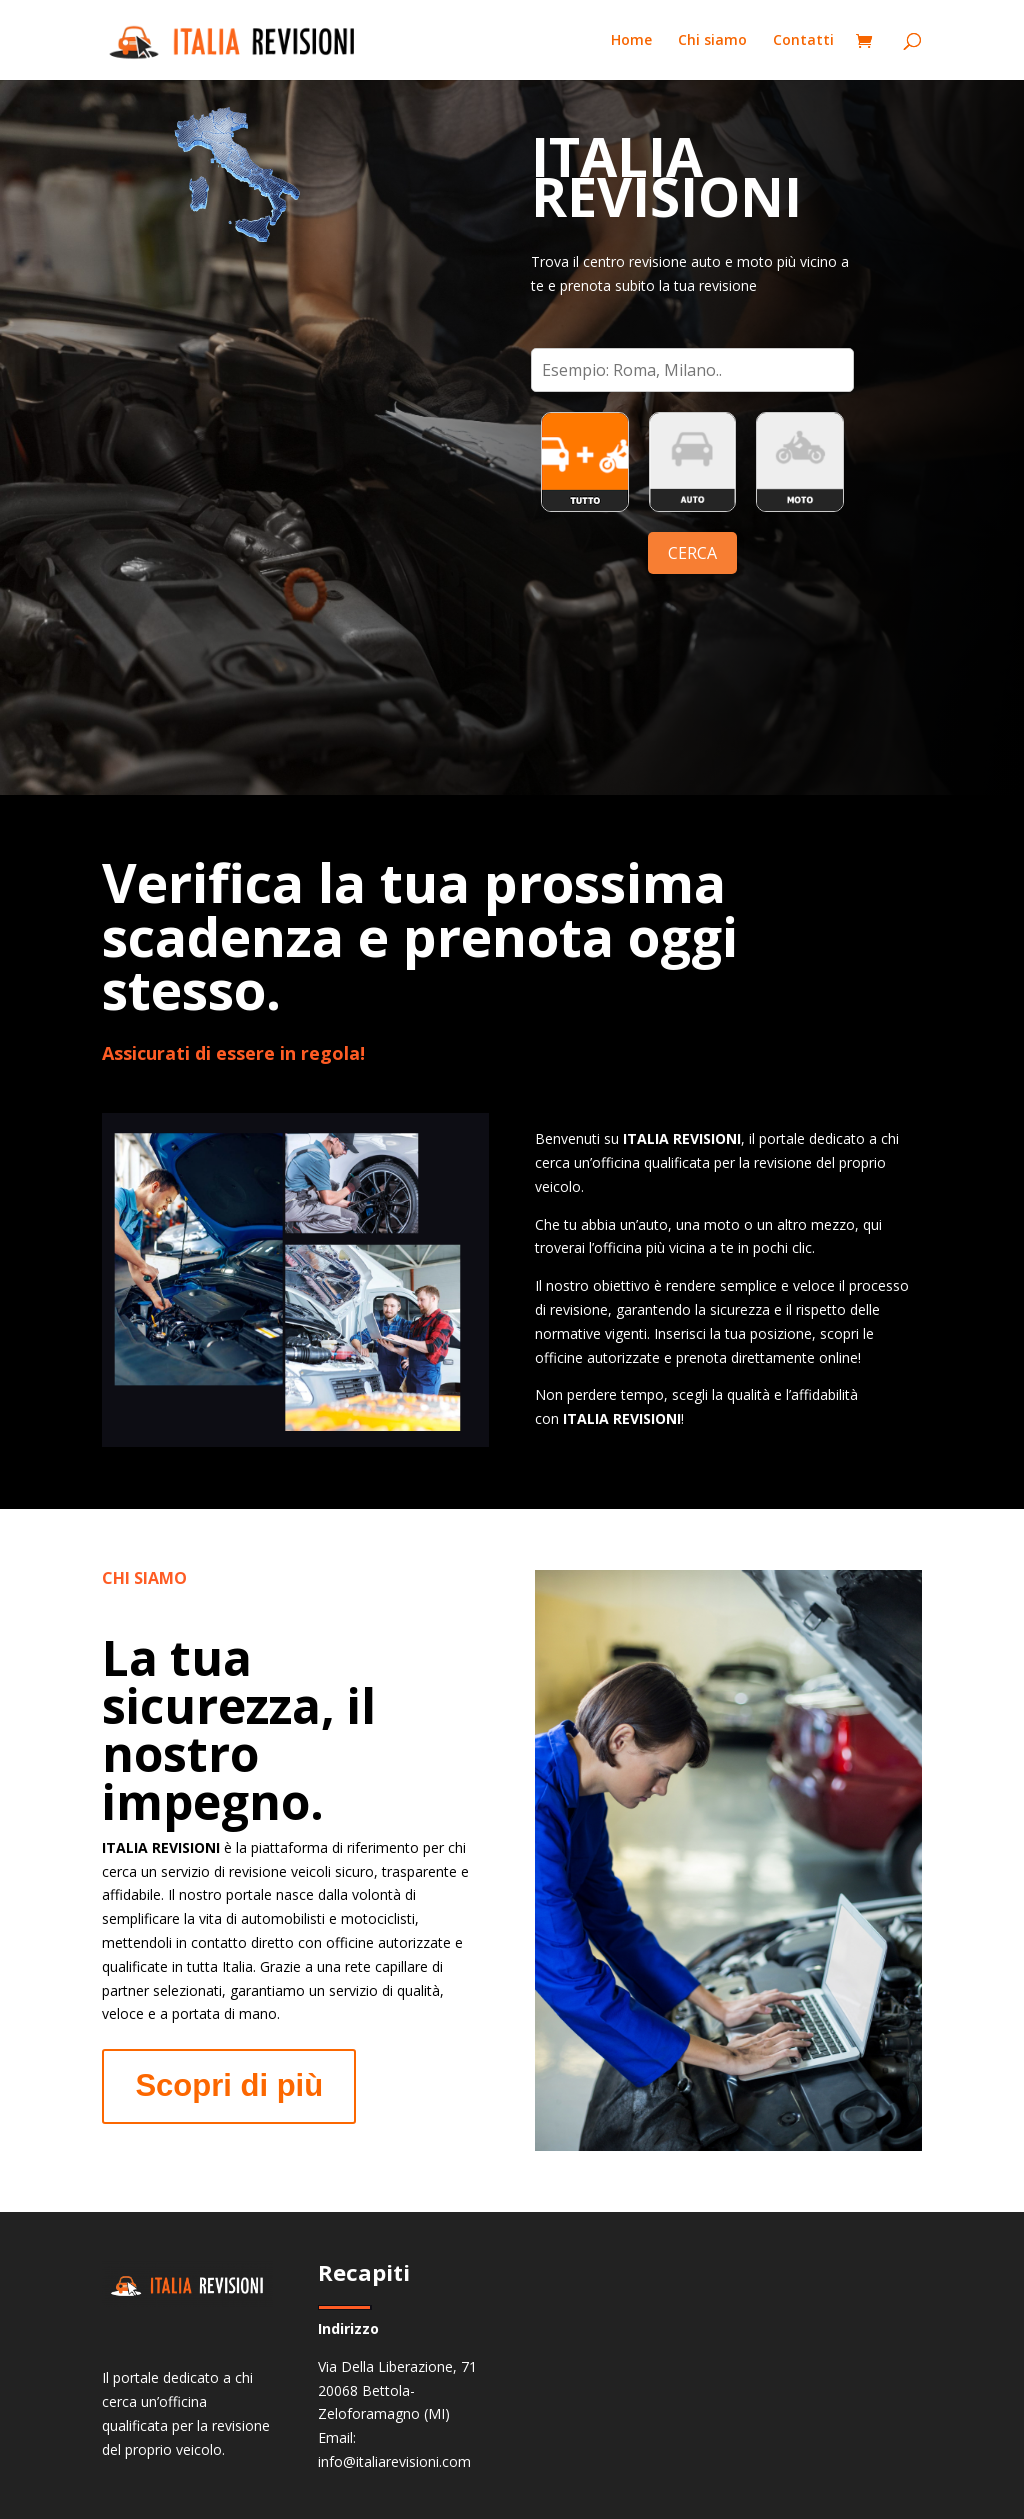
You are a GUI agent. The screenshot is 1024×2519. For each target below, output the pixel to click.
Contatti (803, 41)
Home (631, 41)
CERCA (692, 553)
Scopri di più (229, 2085)
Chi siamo (712, 41)
